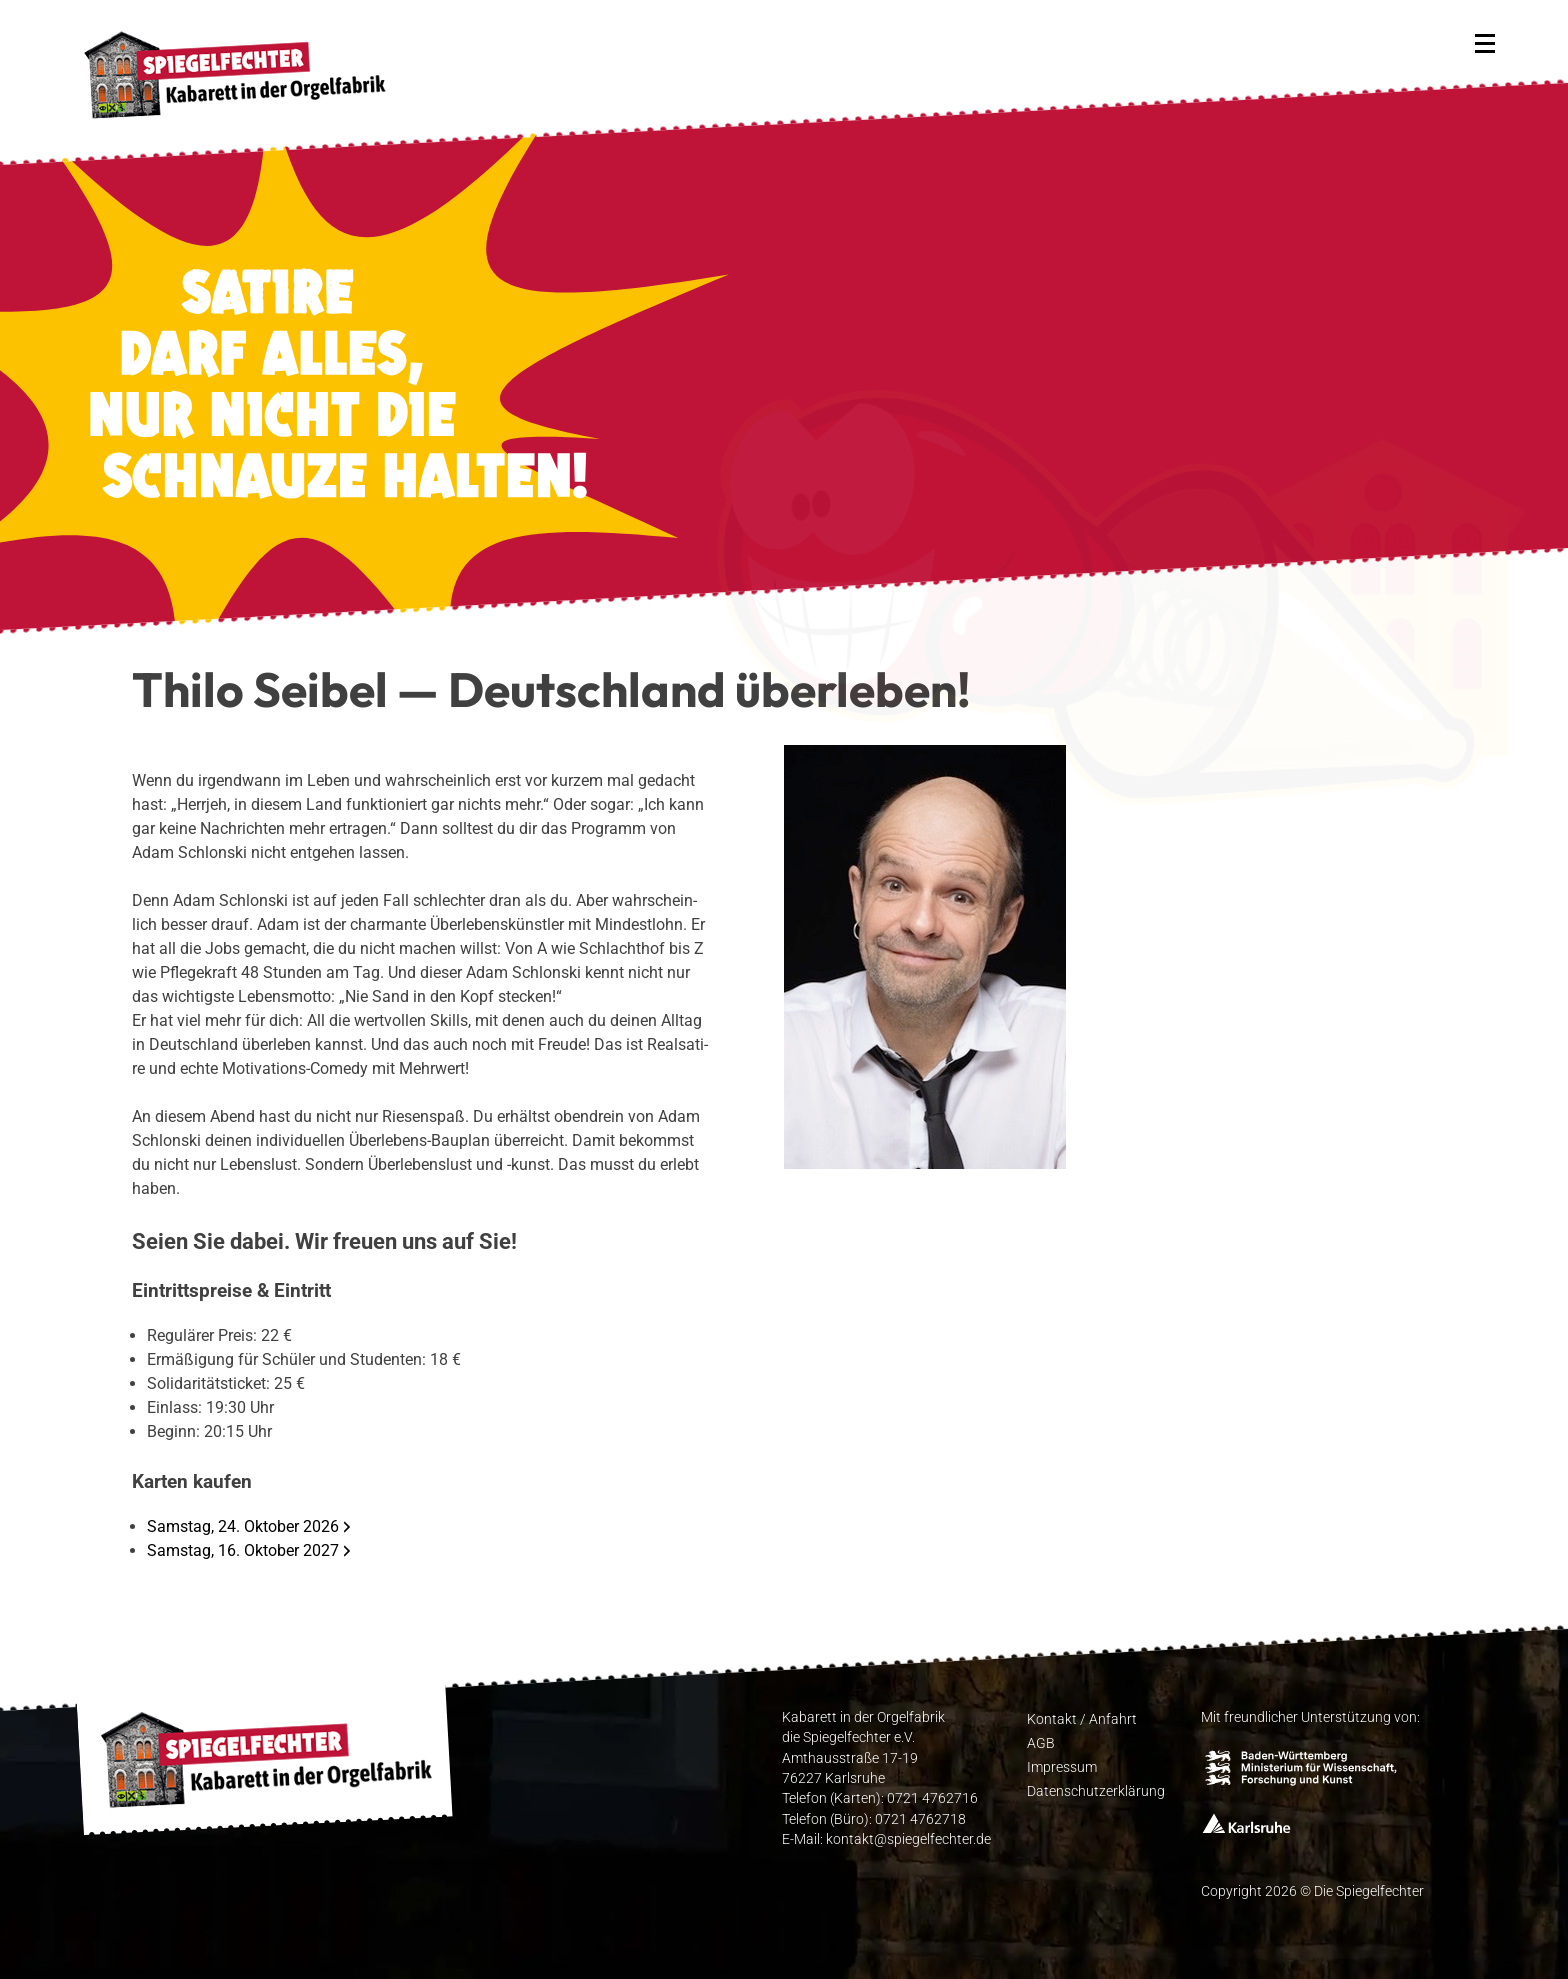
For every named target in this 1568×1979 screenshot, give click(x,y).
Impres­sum (1062, 1766)
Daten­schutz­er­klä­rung (1096, 1790)
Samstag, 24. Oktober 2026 (243, 1526)
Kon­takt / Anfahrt (1082, 1718)
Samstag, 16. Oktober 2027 (243, 1550)
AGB (1041, 1742)
